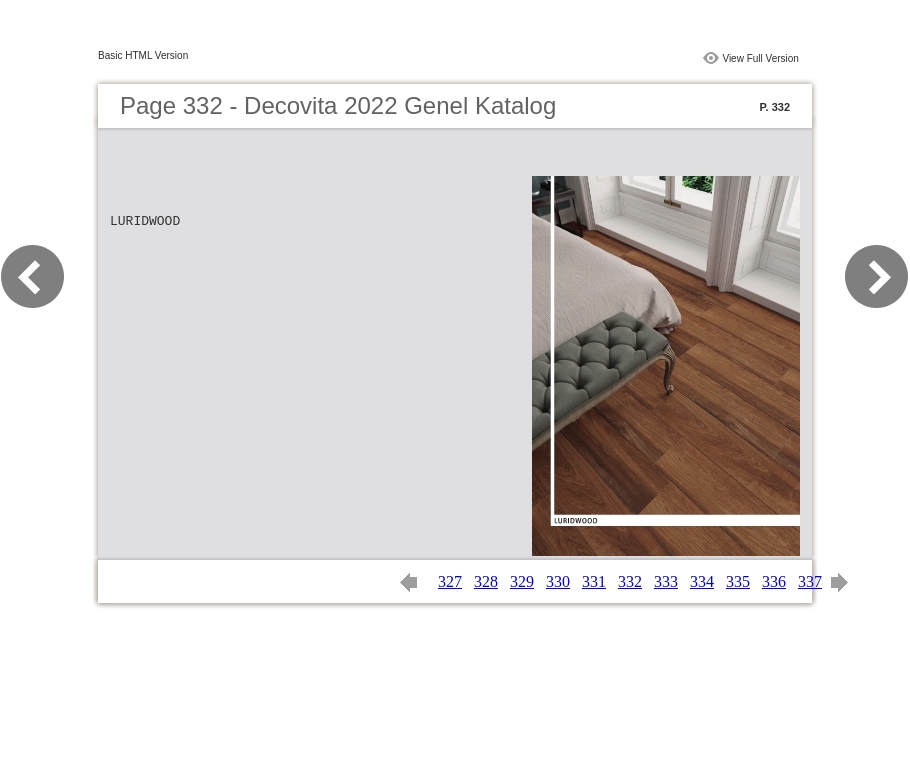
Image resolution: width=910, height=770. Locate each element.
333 (666, 581)
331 (594, 581)
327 (450, 581)
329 (522, 581)
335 (738, 581)
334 (702, 581)
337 (810, 581)
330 (558, 581)
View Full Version (760, 58)
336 (774, 581)
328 (486, 581)
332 (630, 581)
